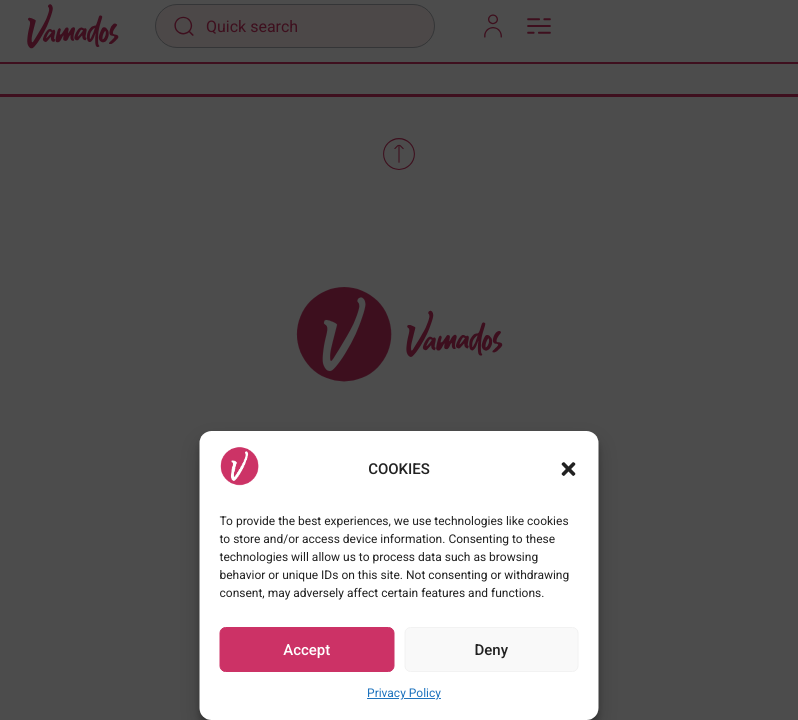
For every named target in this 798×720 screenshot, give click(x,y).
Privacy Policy (404, 693)
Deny (491, 650)
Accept (306, 650)
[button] (569, 469)
